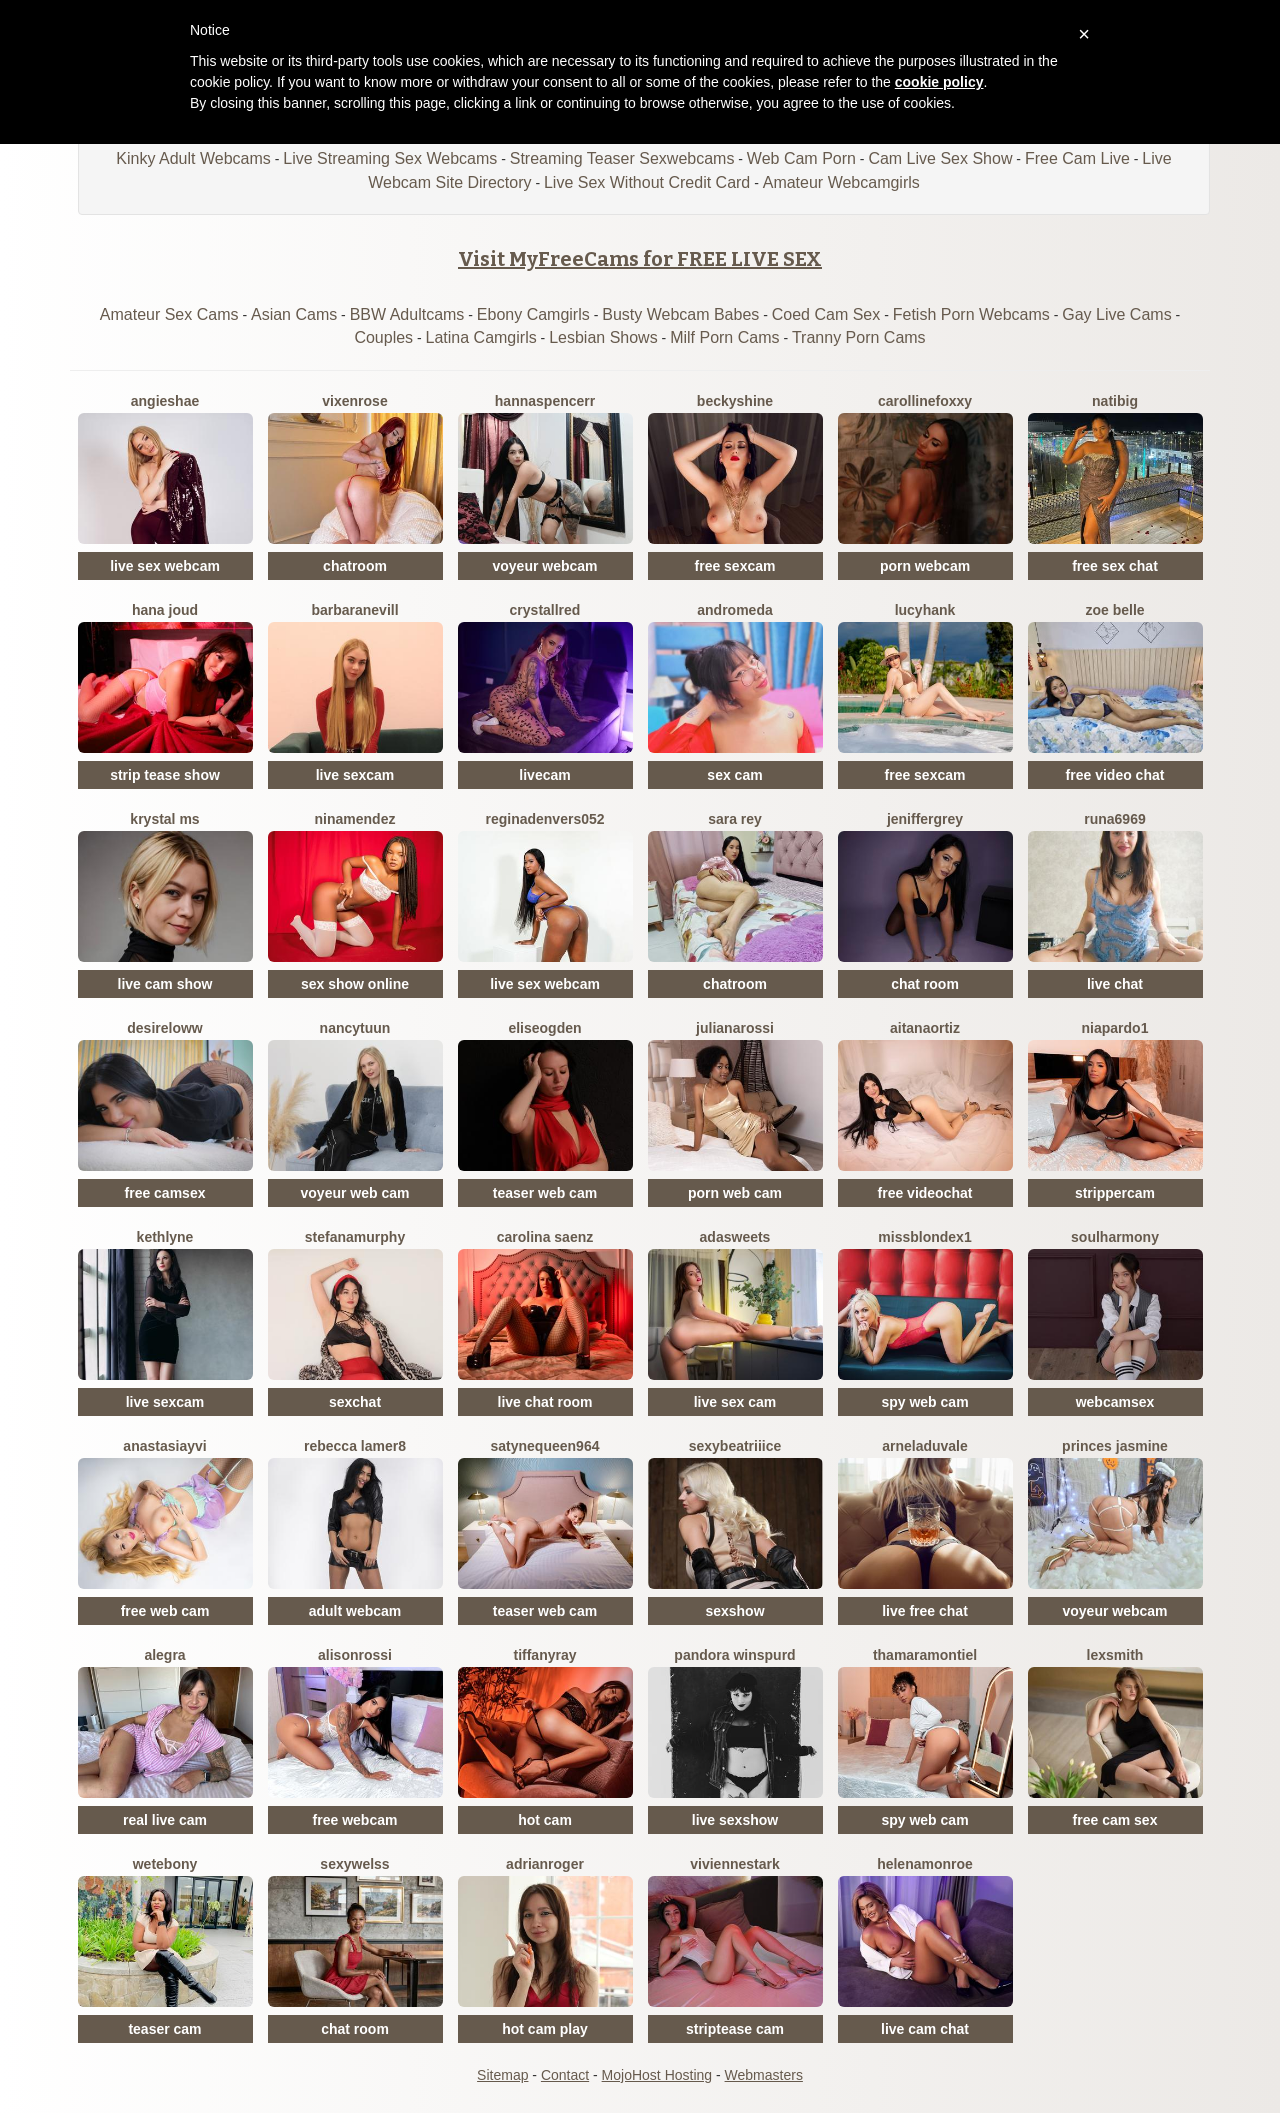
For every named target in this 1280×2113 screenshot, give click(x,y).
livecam (544, 775)
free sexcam (735, 566)
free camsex (165, 1193)
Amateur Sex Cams (169, 314)
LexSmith (1115, 1655)
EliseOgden (544, 1028)
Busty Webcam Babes (680, 314)
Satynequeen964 (545, 1446)
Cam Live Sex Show (940, 158)
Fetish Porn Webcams (971, 314)
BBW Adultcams (407, 314)
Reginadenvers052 (544, 819)
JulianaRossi (735, 1028)
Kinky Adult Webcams (193, 158)
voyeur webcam (544, 566)
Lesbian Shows (603, 337)
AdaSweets (735, 1237)
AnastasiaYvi (164, 1446)
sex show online (355, 984)
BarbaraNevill (354, 610)
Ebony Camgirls (533, 314)
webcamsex (1115, 1402)
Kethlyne (165, 1237)
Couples (383, 337)
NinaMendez (355, 819)
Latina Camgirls (481, 337)
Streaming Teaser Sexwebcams (622, 158)
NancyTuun (355, 1028)
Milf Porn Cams (724, 337)
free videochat (925, 1193)
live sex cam (735, 1402)
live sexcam (355, 775)
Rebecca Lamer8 (355, 1446)
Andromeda (734, 610)
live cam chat (925, 2029)
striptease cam (735, 2029)
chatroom (355, 566)
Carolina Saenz (545, 1237)
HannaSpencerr (545, 401)
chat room (925, 984)
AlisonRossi (355, 1655)
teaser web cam (545, 1193)
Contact (565, 2075)
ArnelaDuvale (925, 1446)
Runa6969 (1114, 819)
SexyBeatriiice (735, 1446)
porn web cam (735, 1193)
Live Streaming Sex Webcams (390, 158)
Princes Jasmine (1115, 1446)
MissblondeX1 (924, 1237)
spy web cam (924, 1402)
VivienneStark (735, 1864)
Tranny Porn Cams (859, 337)
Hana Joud (165, 610)
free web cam (165, 1611)
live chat (1115, 984)
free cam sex (1115, 1820)
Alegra (164, 1655)
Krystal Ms (164, 819)
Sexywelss (354, 1864)
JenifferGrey (925, 819)
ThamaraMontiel (925, 1655)
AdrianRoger (545, 1864)
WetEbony (165, 1864)
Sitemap (502, 2075)
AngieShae (165, 401)
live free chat (925, 1611)
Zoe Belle (1114, 610)
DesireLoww (164, 1028)
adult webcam (355, 1611)
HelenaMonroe (925, 1864)
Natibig (1115, 401)
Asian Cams (294, 314)
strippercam (1115, 1193)
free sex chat (1115, 566)
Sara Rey (735, 819)
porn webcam (925, 566)
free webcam (355, 1820)
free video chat (1115, 775)
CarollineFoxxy (925, 401)
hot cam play (545, 2029)
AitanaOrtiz (925, 1028)
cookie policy (939, 82)
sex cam (734, 775)
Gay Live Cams (1116, 314)
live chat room (545, 1402)
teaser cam (164, 2029)
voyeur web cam (355, 1193)
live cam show (165, 984)
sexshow (734, 1611)
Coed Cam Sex (826, 314)
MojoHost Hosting (657, 2075)
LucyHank (925, 610)
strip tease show (165, 775)
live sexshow (735, 1820)
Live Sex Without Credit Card (647, 182)
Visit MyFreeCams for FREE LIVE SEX (640, 259)
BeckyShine (735, 401)
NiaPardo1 (1115, 1028)
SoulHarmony (1115, 1237)
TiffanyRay (544, 1655)
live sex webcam (165, 566)
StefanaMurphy (355, 1237)
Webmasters (764, 2075)
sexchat (355, 1402)
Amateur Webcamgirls (841, 182)
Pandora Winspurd (734, 1655)
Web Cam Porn (801, 158)
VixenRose (354, 401)
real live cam (165, 1820)
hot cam (545, 1820)
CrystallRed (545, 610)
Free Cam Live (1077, 158)
